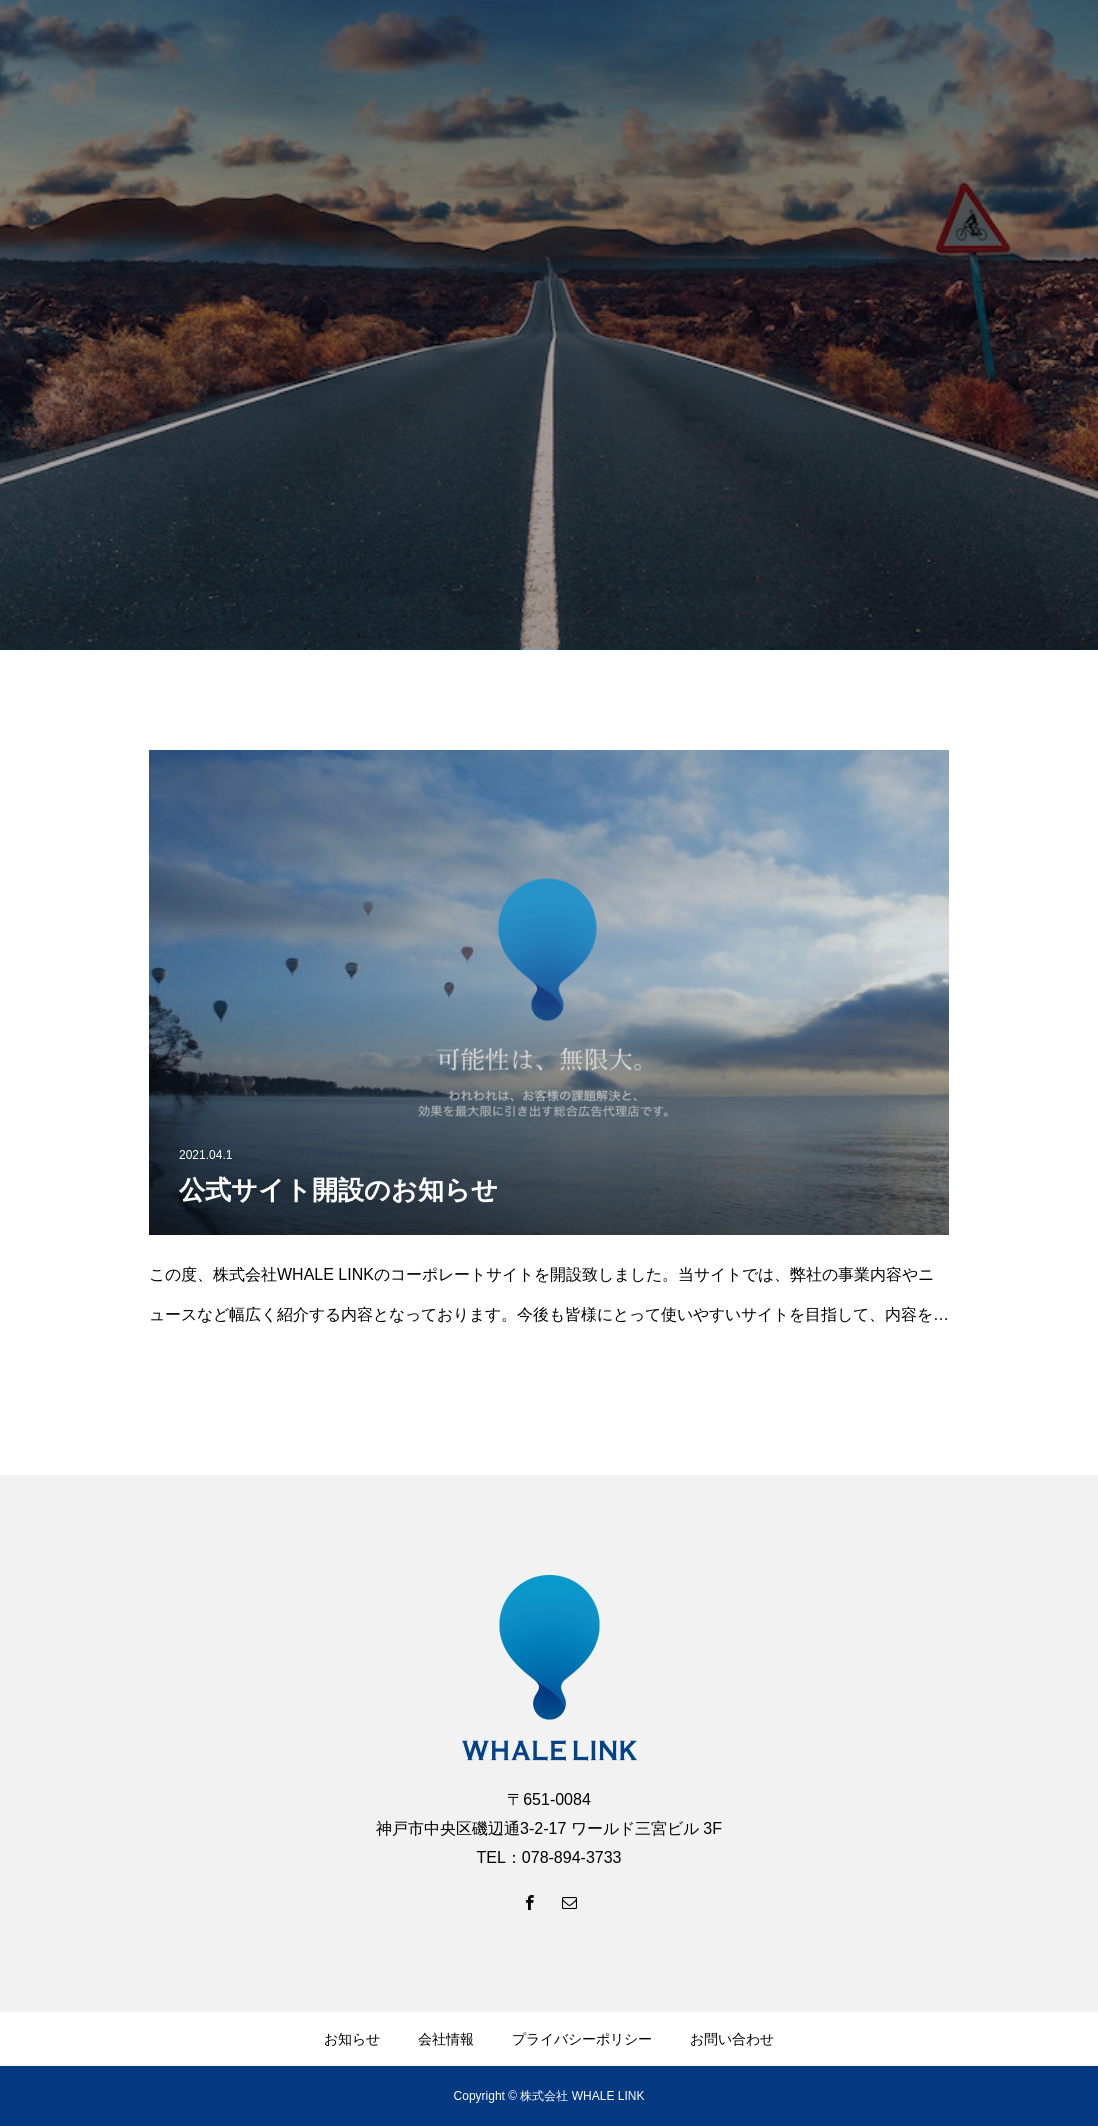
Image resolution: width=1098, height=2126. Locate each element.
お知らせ (352, 2039)
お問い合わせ (732, 2039)
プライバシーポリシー (582, 2039)
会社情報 (446, 2039)
